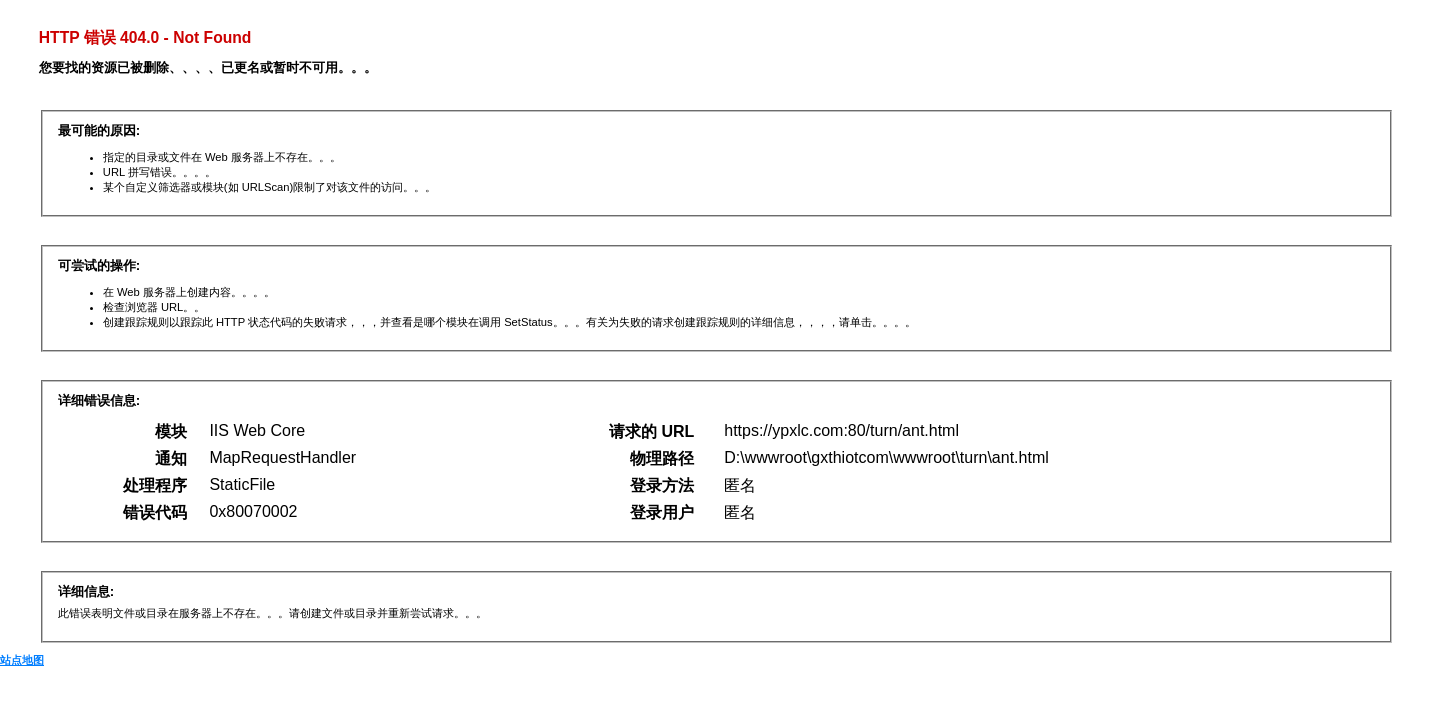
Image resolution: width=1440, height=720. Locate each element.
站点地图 (22, 660)
